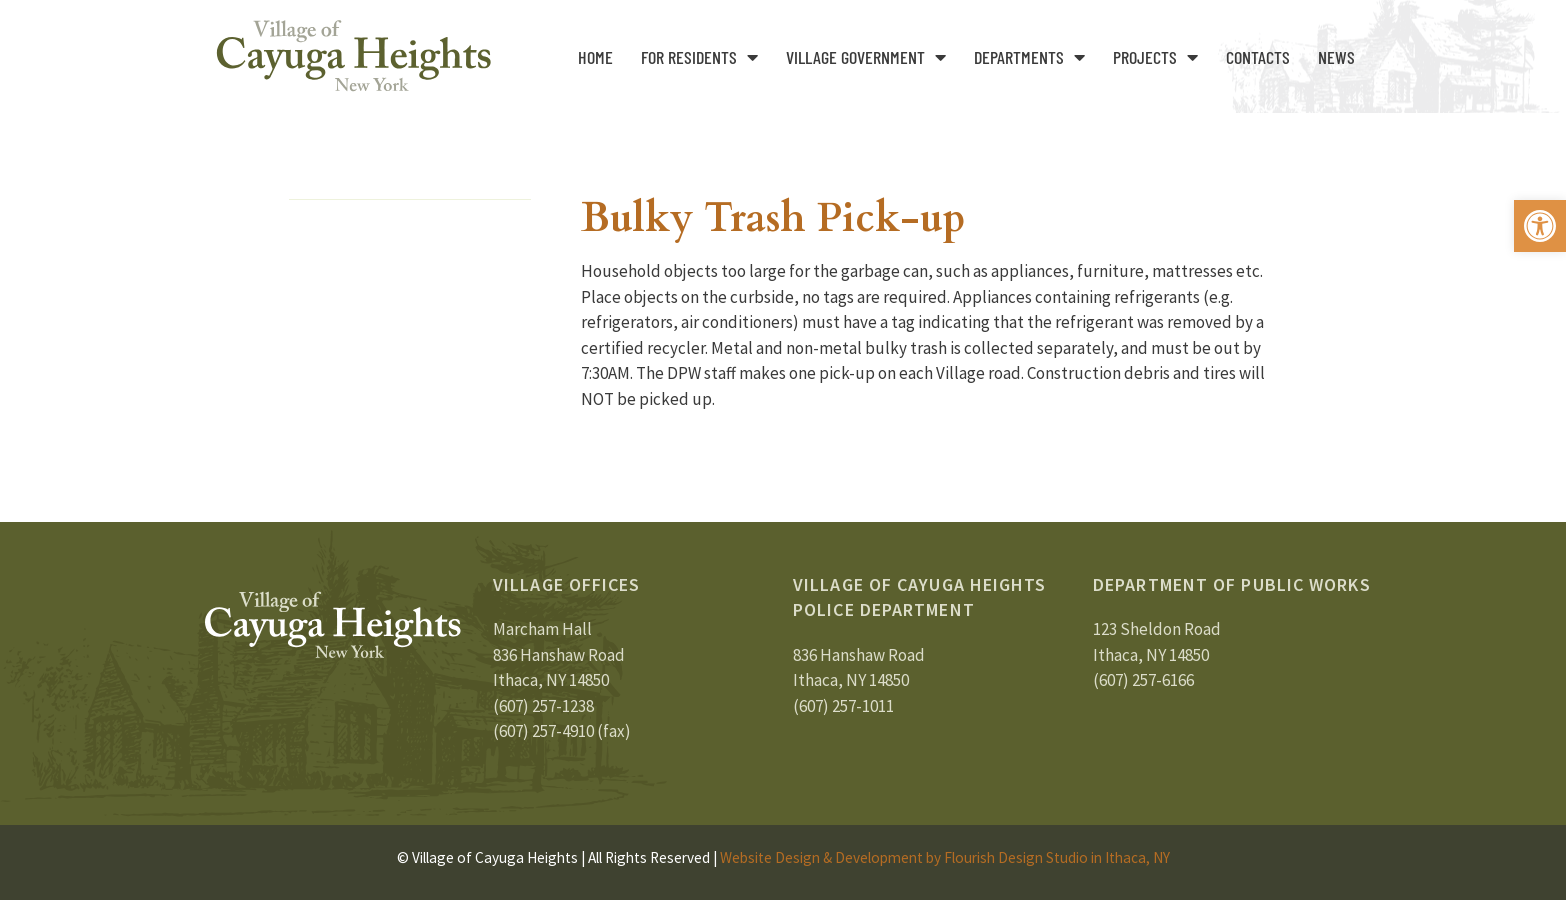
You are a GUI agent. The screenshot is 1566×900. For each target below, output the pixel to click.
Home (595, 57)
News (1336, 57)
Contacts (1258, 57)
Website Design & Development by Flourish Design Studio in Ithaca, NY (945, 857)
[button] (1540, 226)
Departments (1029, 57)
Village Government (866, 57)
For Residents (699, 57)
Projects (1155, 57)
